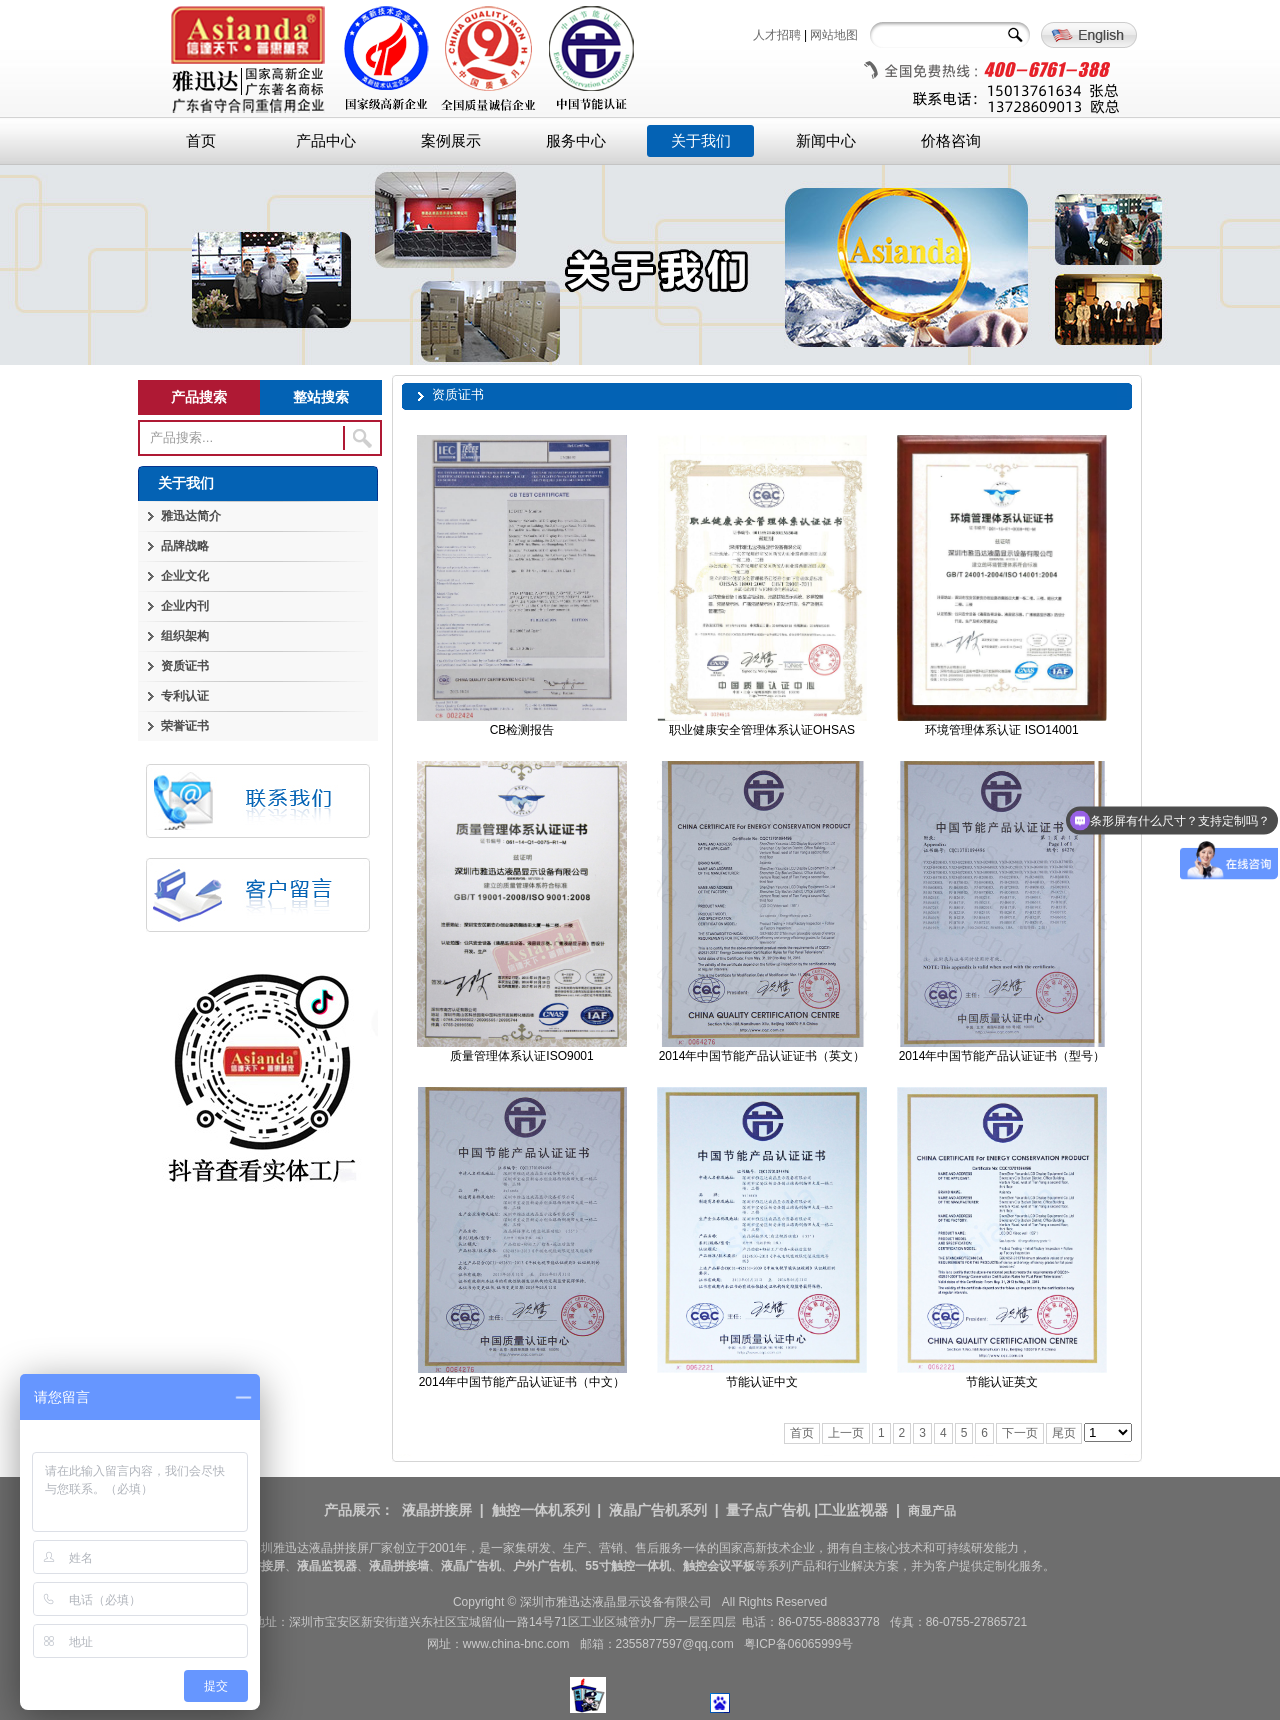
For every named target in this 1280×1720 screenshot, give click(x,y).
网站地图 (834, 35)
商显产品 (932, 1511)
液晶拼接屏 (437, 1510)
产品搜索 (199, 397)
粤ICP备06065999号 (798, 1644)
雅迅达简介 (191, 516)
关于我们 (701, 141)
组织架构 (185, 636)
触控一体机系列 (541, 1510)
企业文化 (185, 576)
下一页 (1020, 1433)
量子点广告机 (768, 1510)
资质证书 (185, 666)
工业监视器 (853, 1510)
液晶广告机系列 (658, 1510)
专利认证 (185, 696)
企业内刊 (185, 606)
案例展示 (451, 141)
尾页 (1064, 1433)
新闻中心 (826, 141)
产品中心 (326, 141)
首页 (201, 141)
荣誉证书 (185, 726)
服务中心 (576, 141)
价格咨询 (951, 141)
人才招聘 (777, 35)
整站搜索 (321, 397)
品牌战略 (185, 546)
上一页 (846, 1433)
